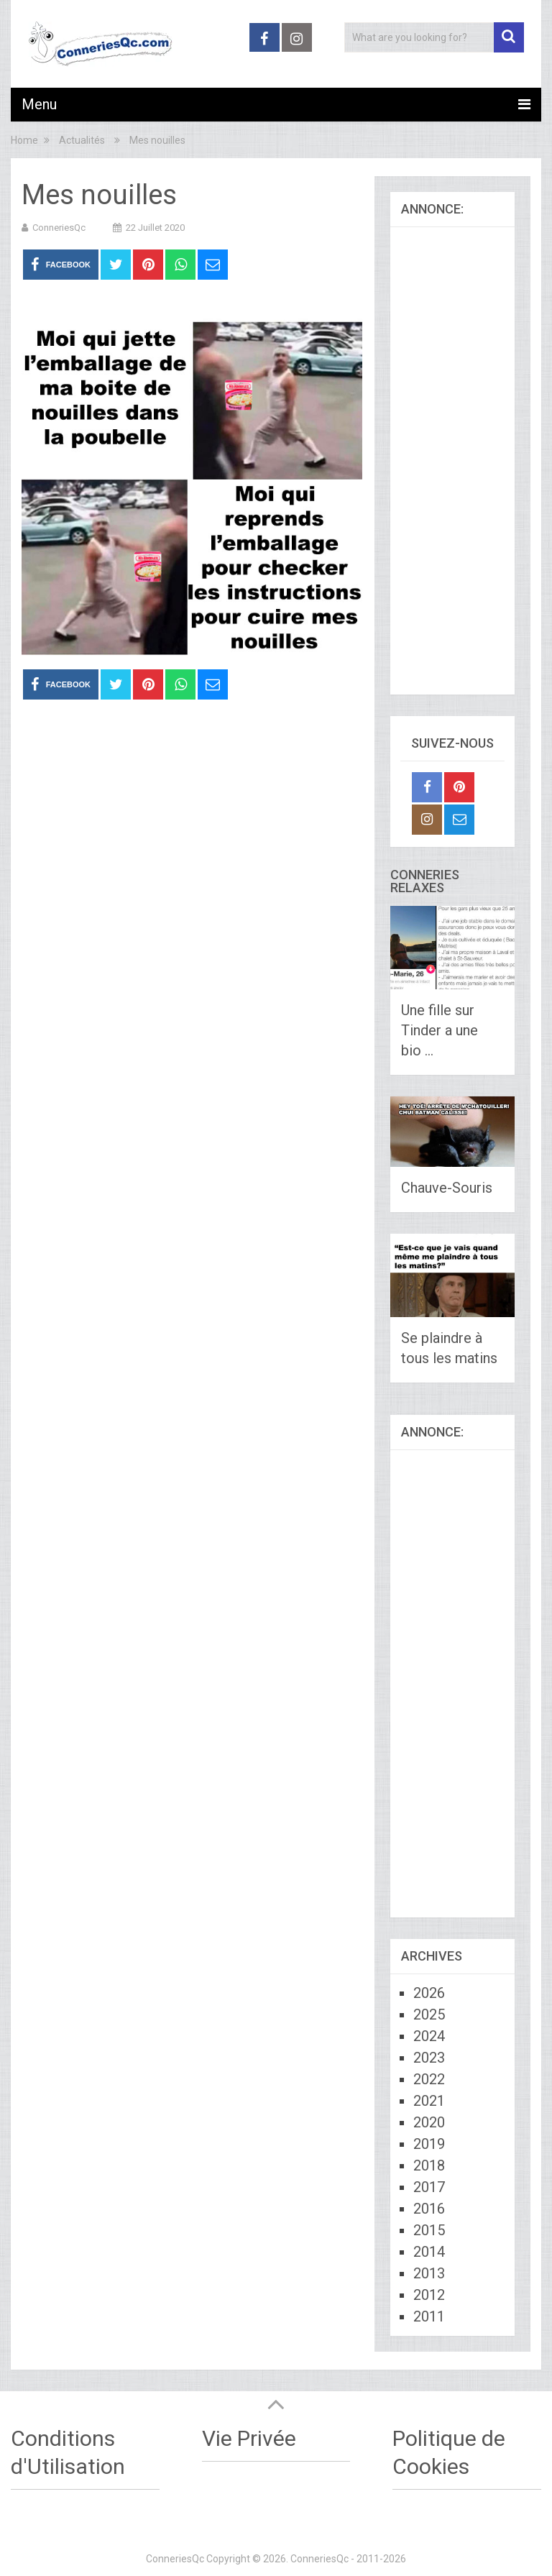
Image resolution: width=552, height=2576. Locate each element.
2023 (429, 2057)
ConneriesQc (59, 227)
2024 (429, 2036)
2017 (429, 2187)
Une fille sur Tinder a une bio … (439, 1030)
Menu (39, 104)
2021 (429, 2100)
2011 (429, 2316)
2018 (429, 2165)
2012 (429, 2295)
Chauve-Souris (446, 1187)
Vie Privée (249, 2438)
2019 (429, 2144)
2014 (429, 2251)
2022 (429, 2079)
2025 (429, 2014)
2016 (429, 2208)
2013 (429, 2273)
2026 (429, 1993)
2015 (429, 2230)
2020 (429, 2122)
